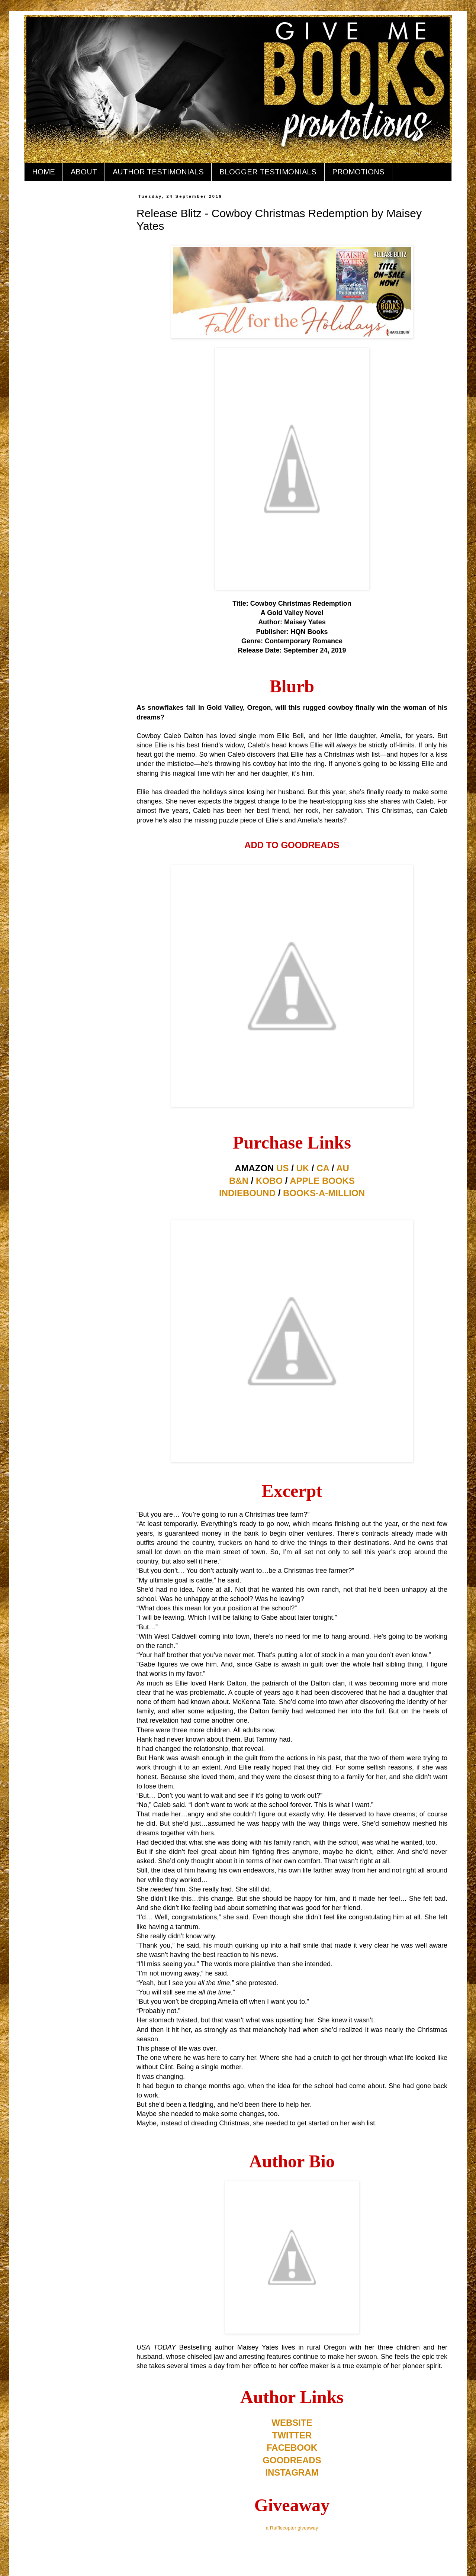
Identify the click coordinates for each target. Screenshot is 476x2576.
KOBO (269, 1181)
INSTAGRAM (292, 2472)
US (282, 1168)
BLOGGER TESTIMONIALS (267, 172)
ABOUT (84, 172)
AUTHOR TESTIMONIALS (158, 172)
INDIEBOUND (247, 1193)
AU (342, 1168)
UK (302, 1168)
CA (322, 1168)
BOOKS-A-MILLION (324, 1193)
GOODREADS (292, 2460)
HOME (43, 172)
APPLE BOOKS (322, 1181)
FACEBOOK (292, 2448)
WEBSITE (291, 2423)
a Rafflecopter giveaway (292, 2528)
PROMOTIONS (358, 172)
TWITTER (292, 2435)
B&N (238, 1181)
